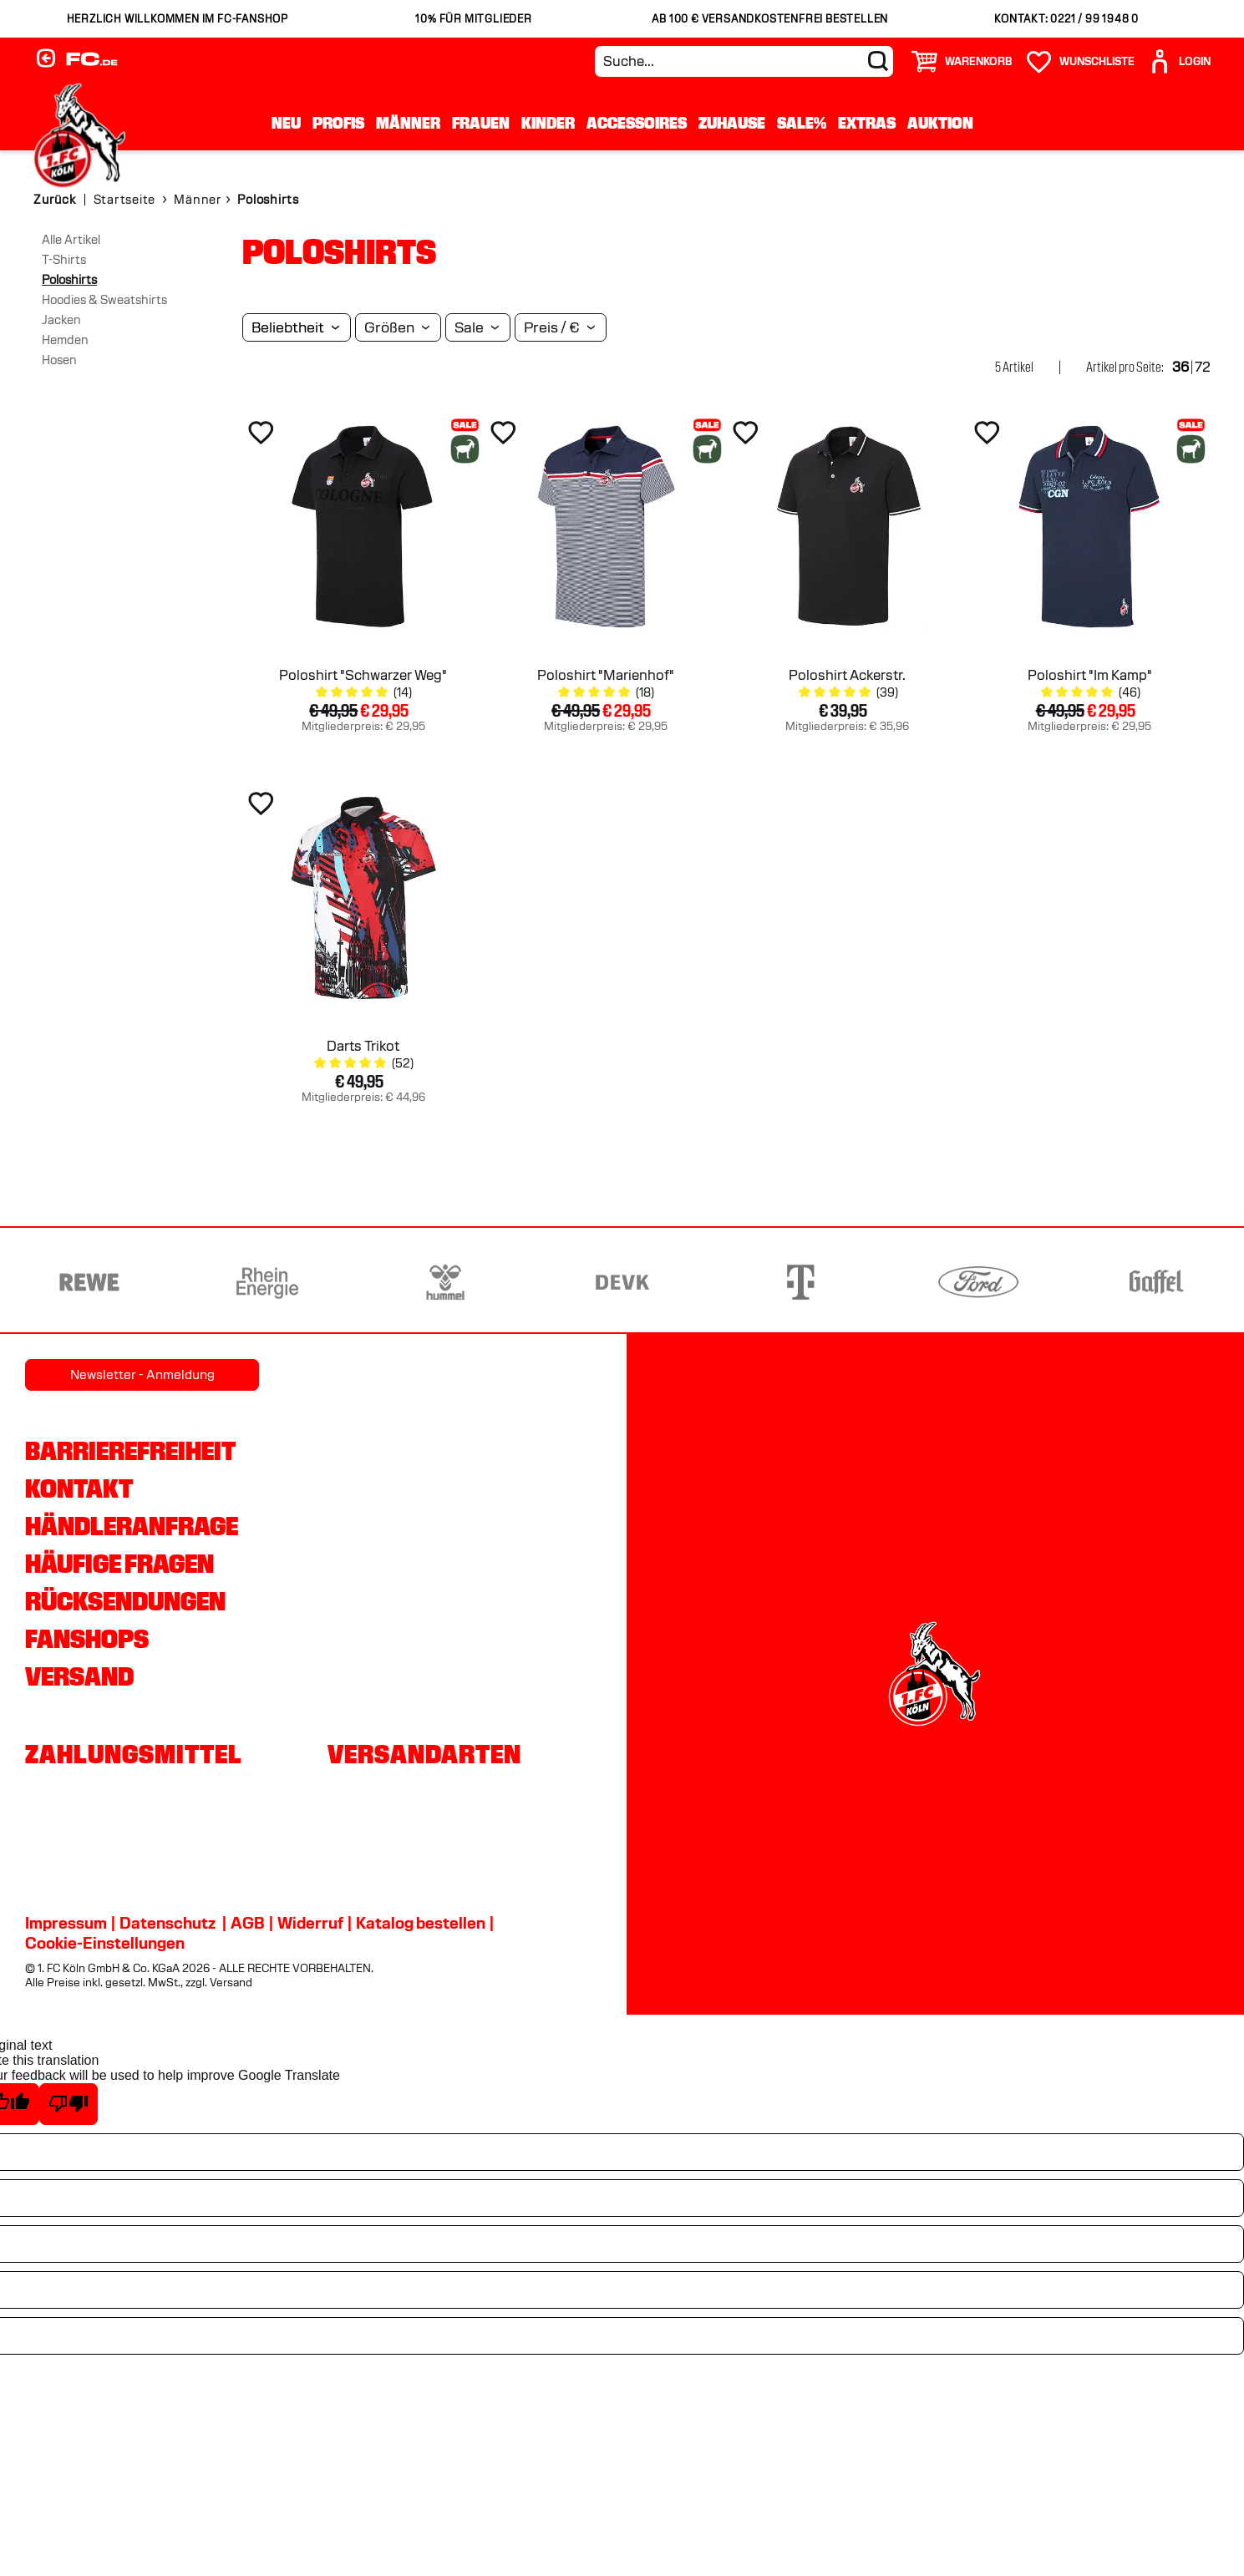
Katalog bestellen (420, 1923)
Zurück (54, 199)
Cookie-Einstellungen (105, 1943)
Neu (286, 123)
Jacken (61, 319)
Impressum (66, 1923)
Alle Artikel (71, 239)
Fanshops (87, 1639)
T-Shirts (64, 259)
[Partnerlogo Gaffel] (1155, 1282)
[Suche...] (744, 61)
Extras (867, 123)
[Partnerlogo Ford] (978, 1282)
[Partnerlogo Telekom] (800, 1282)
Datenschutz (167, 1923)
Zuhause (731, 123)
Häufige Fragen (119, 1563)
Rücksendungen (125, 1601)
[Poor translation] (68, 2104)
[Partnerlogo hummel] (445, 1282)
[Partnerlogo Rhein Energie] (267, 1282)
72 (1203, 367)
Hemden (65, 339)
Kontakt (79, 1488)
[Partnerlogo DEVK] (622, 1282)
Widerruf (310, 1923)
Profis (338, 123)
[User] (1179, 61)
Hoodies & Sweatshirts (104, 299)
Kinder (548, 123)
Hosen (59, 360)
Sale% (801, 123)
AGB (248, 1923)
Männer (408, 123)
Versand (79, 1676)
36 (1180, 367)
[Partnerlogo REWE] (89, 1282)
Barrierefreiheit (130, 1451)
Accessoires (636, 123)
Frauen (481, 123)
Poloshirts (69, 279)
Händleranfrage (131, 1526)
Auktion (940, 123)
